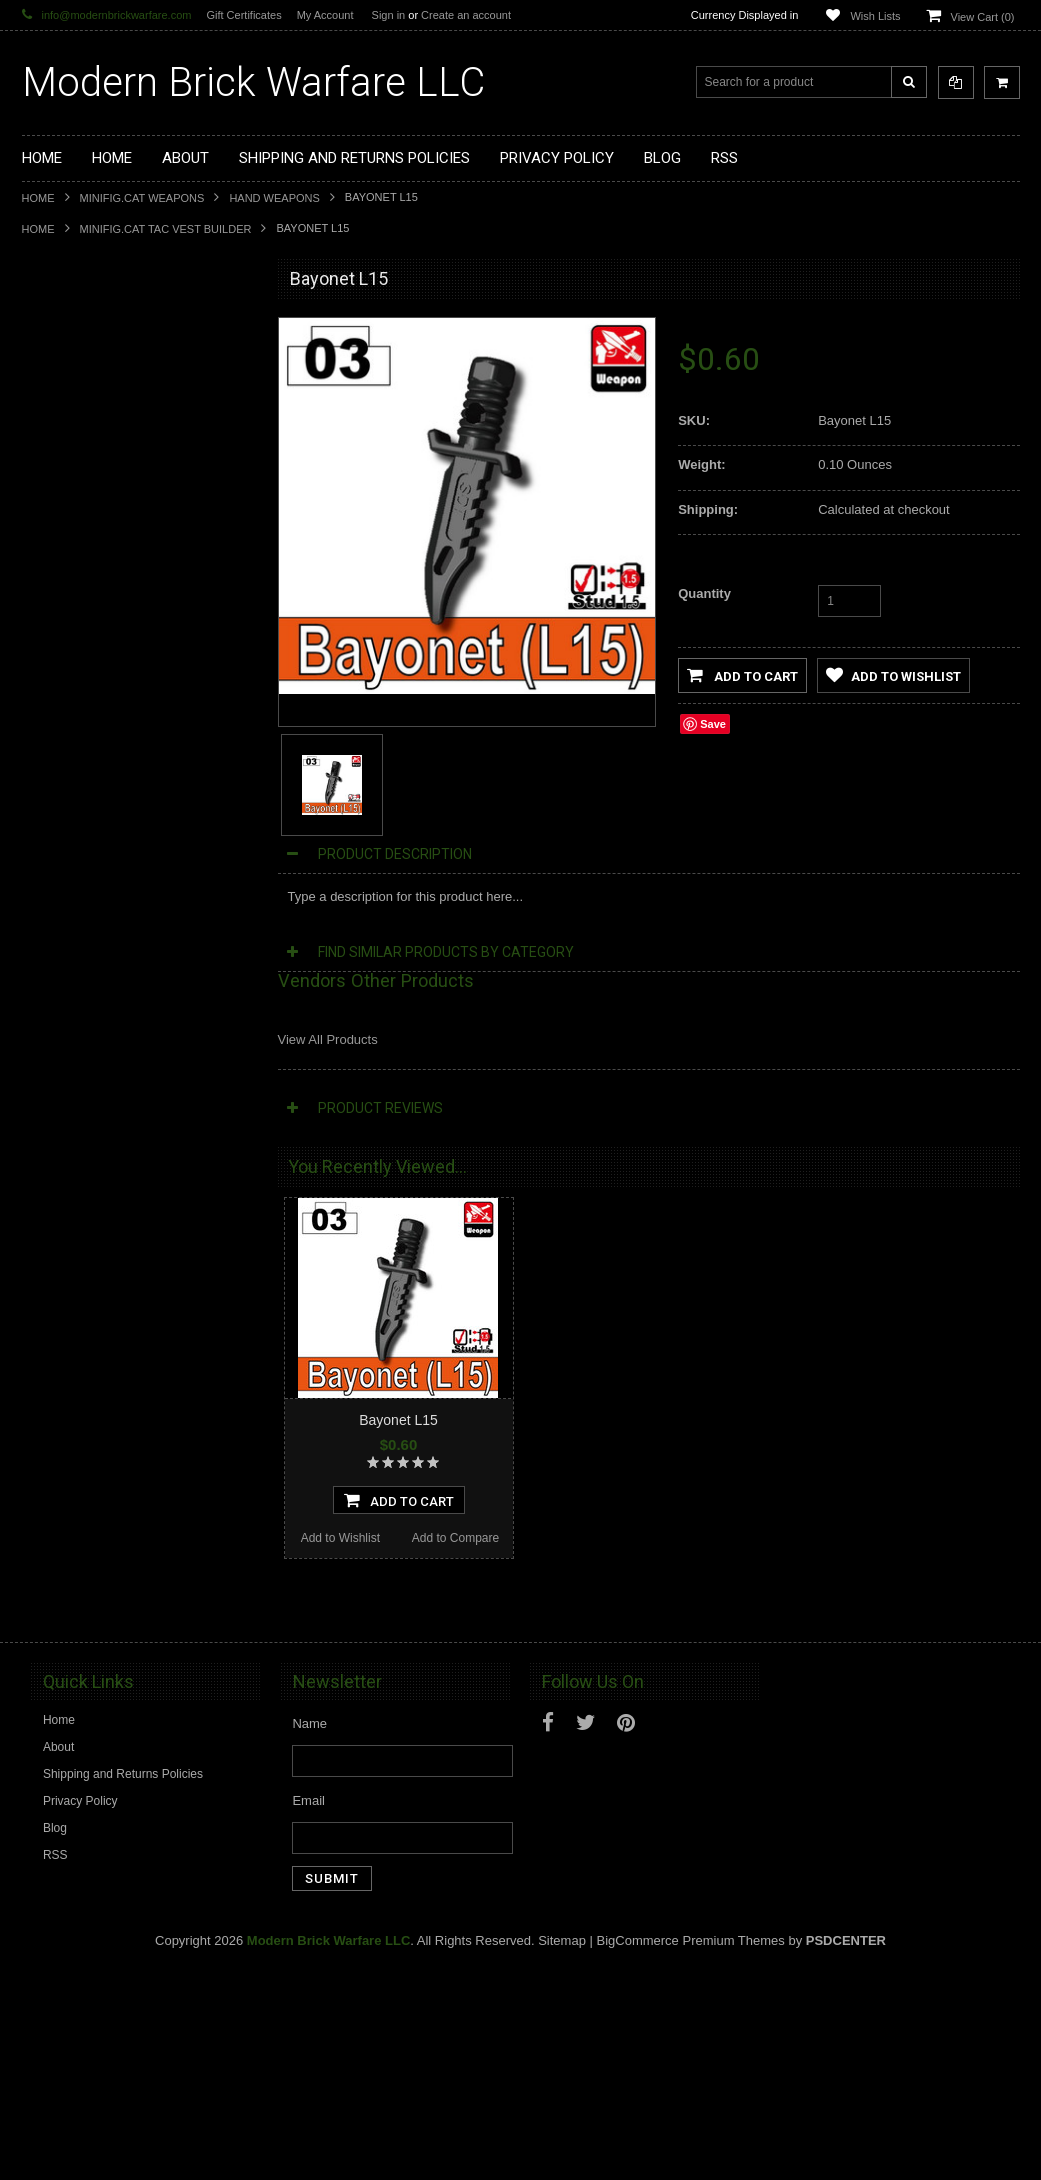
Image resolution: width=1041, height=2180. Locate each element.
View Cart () (983, 17)
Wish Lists (875, 16)
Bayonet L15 (398, 1420)
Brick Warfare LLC (253, 82)
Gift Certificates (243, 15)
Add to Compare (195, 1356)
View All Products (328, 1039)
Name (309, 1933)
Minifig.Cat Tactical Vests (100, 562)
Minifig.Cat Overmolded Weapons (123, 698)
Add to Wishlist (78, 1356)
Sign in (389, 15)
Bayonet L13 (138, 1201)
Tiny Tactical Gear (81, 833)
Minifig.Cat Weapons (142, 198)
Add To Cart (138, 1318)
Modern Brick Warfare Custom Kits (126, 393)
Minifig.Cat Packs (80, 732)
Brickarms (60, 325)
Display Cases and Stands (104, 359)
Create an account (466, 15)
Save (713, 724)
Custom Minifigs (76, 494)
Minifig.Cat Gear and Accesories (119, 664)
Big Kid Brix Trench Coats (102, 766)
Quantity (704, 593)
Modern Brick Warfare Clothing (116, 901)
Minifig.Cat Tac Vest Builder (166, 229)
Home (38, 198)
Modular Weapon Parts (95, 427)
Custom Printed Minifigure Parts (118, 461)
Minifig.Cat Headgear (90, 630)
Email (308, 2010)
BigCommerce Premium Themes (691, 2150)
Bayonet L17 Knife (138, 1598)
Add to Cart (742, 675)
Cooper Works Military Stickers (116, 799)
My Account (325, 15)
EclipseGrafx (68, 867)
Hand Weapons (274, 198)
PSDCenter (846, 2150)
